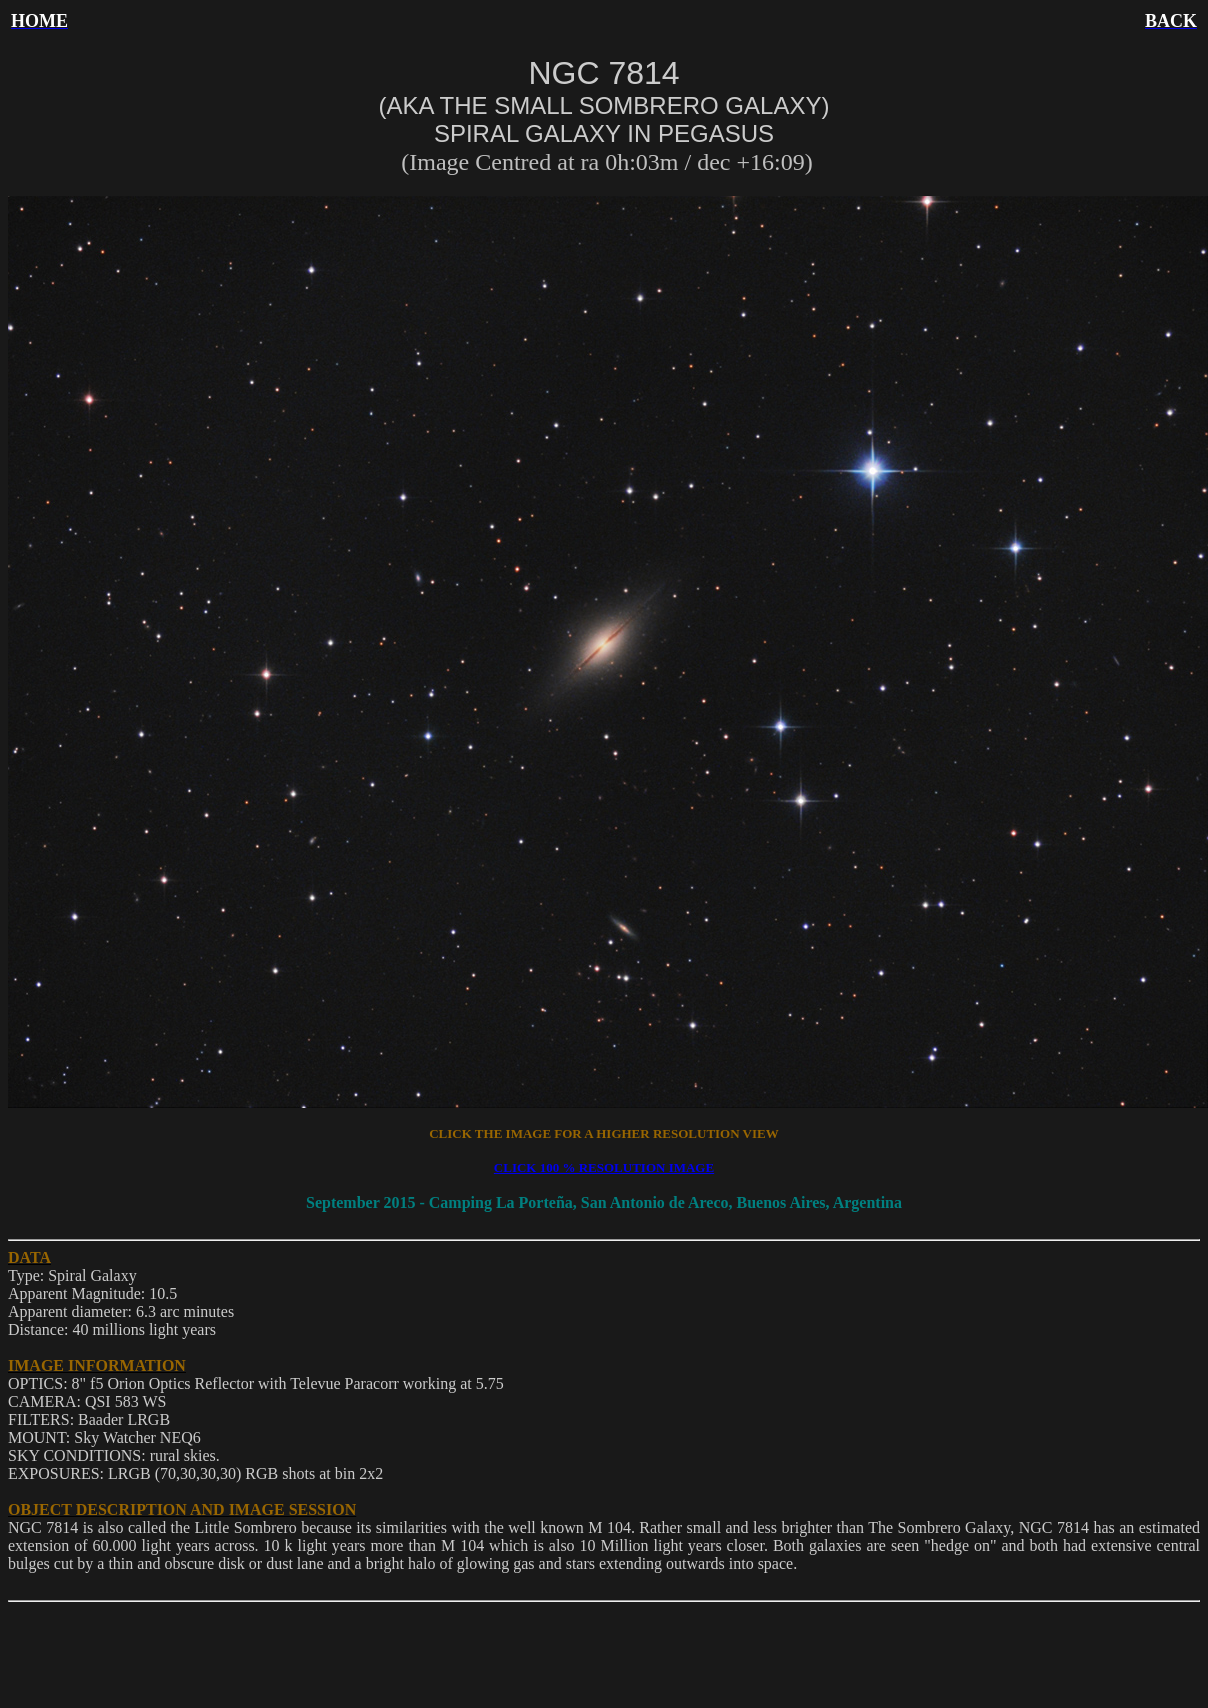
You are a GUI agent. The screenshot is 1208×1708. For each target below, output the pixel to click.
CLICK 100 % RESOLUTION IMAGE (604, 1167)
